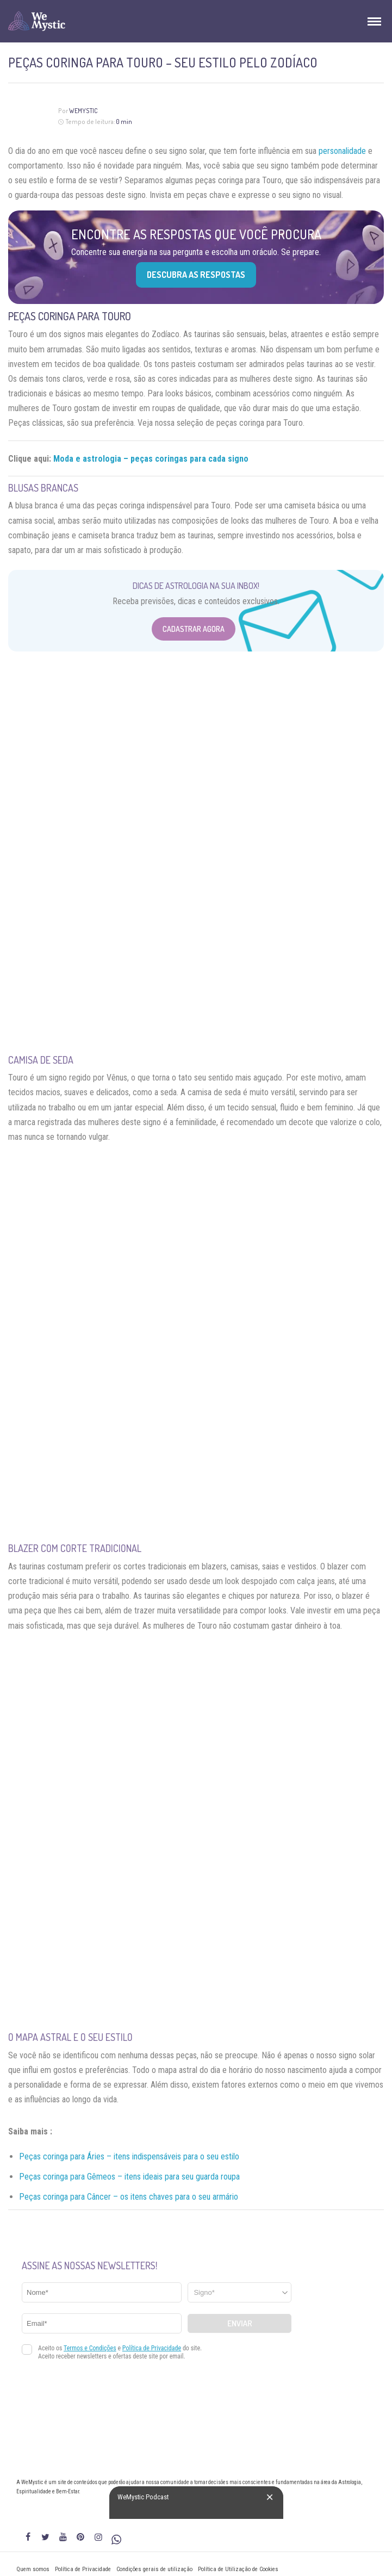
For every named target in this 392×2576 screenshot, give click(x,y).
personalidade (342, 151)
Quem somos (32, 2569)
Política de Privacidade (83, 2569)
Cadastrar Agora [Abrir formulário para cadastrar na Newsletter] (194, 629)
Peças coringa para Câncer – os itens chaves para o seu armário (128, 2197)
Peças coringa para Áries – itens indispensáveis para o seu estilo (129, 2156)
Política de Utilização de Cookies (238, 2569)
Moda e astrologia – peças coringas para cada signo (150, 459)
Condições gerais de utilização (154, 2569)
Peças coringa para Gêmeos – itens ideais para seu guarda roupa (129, 2176)
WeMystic (83, 111)
